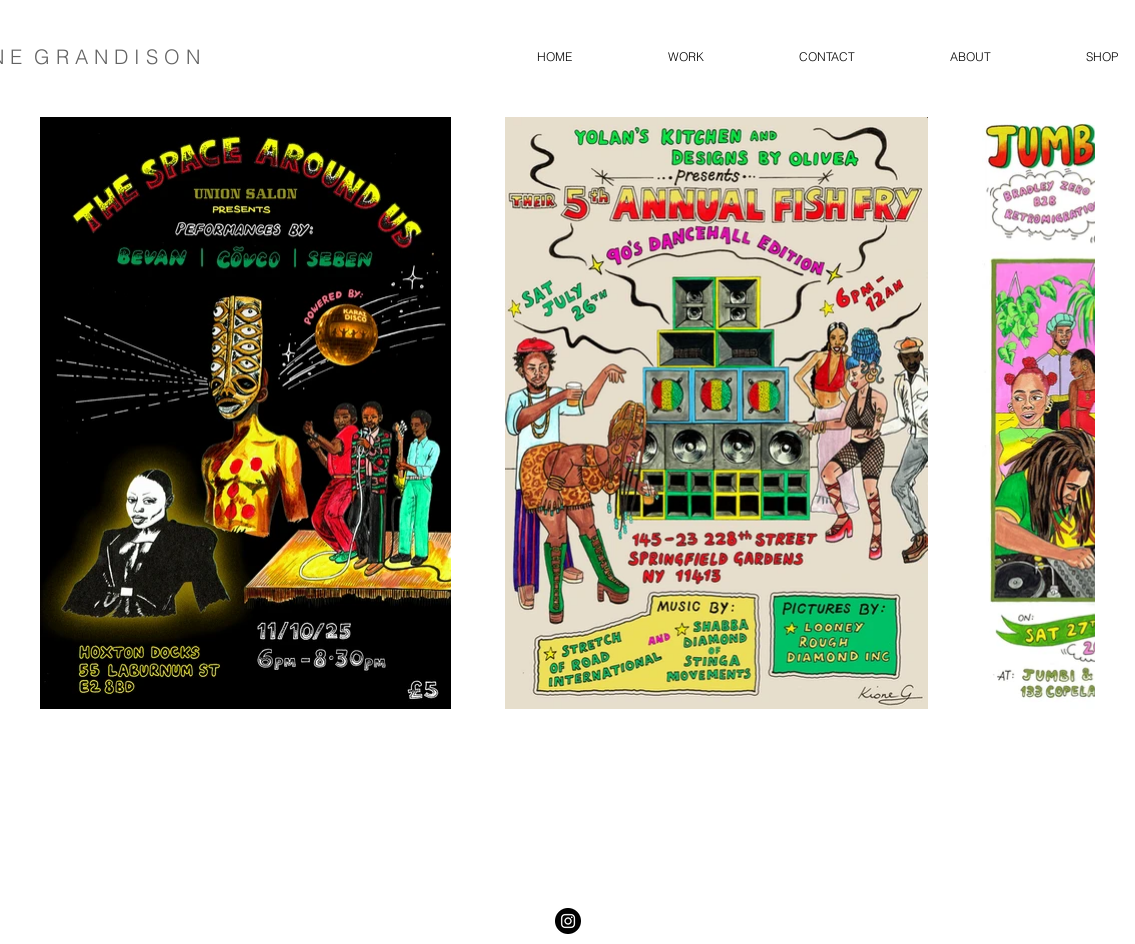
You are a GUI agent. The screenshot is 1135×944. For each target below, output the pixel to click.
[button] (685, 57)
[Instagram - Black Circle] (568, 921)
